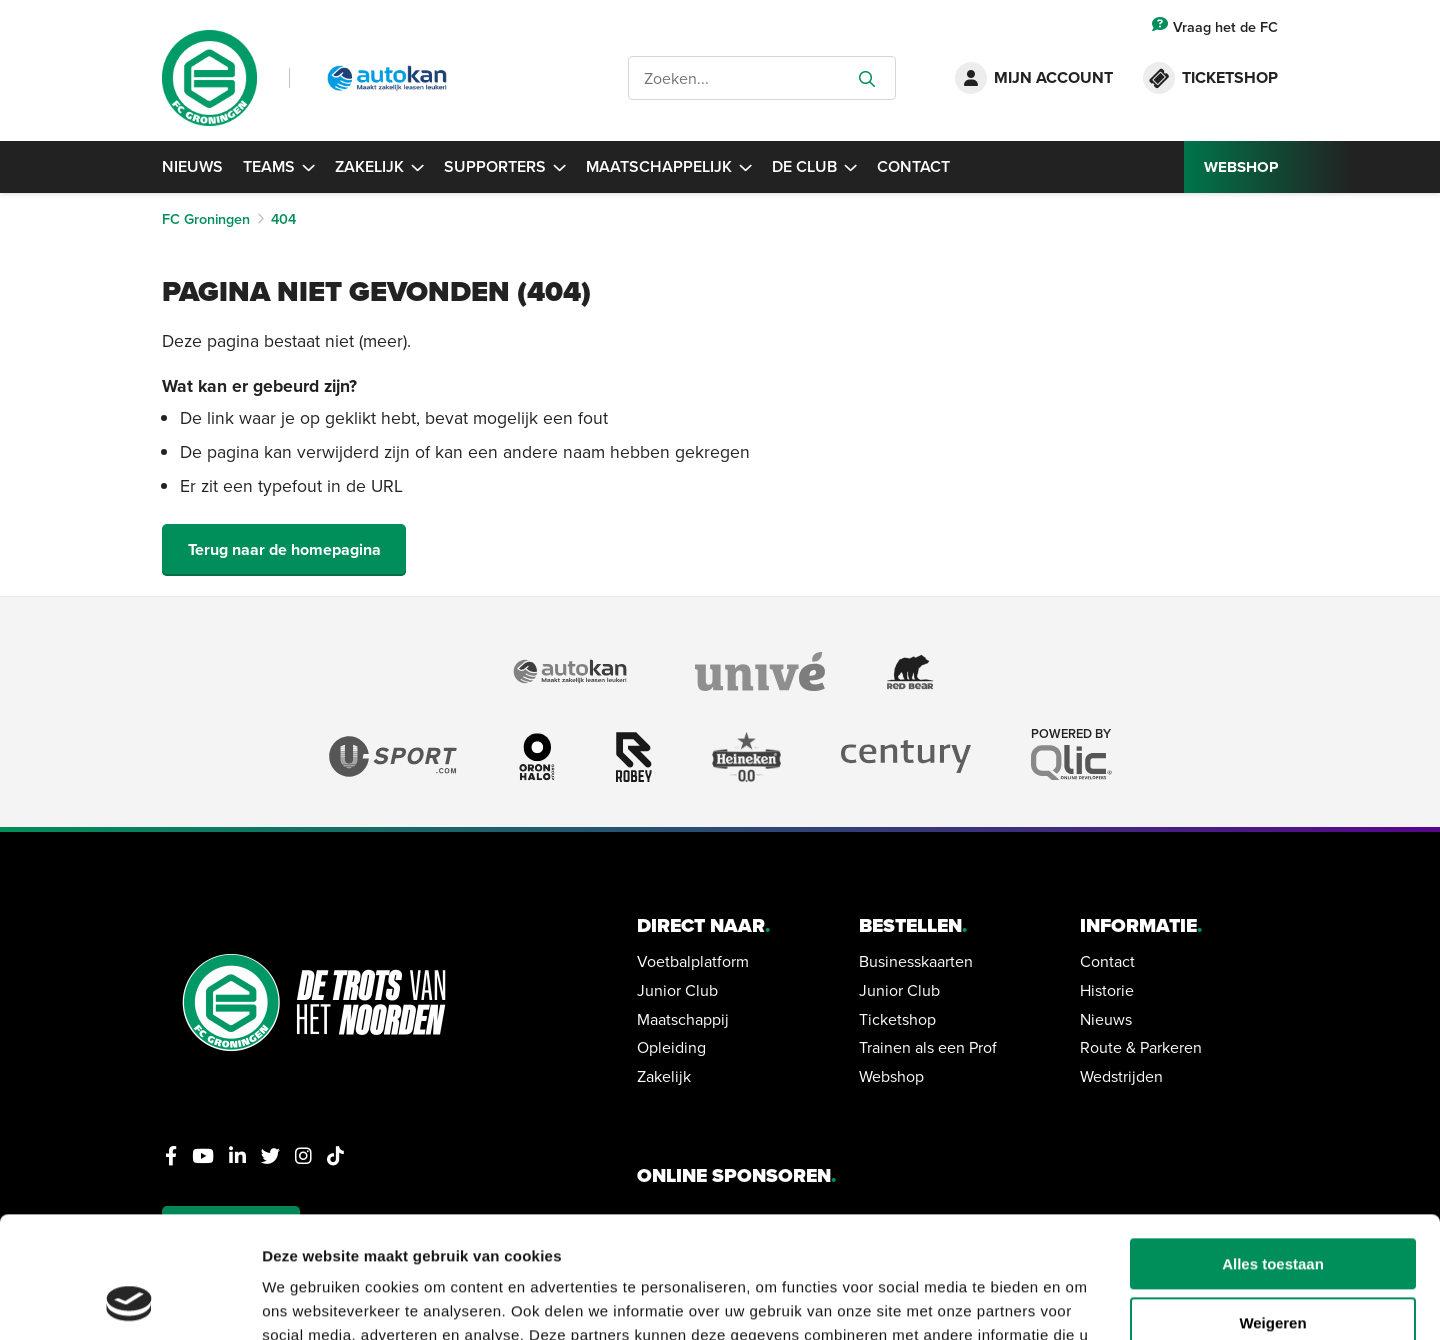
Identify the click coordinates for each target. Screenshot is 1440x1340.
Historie (1107, 990)
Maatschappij (683, 1019)
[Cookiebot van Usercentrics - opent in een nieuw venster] (129, 1301)
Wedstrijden (1121, 1076)
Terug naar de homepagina (284, 549)
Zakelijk (379, 166)
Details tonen (309, 1300)
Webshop (891, 1076)
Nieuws (192, 166)
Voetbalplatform (693, 961)
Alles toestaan (1273, 1150)
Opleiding (671, 1047)
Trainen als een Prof (928, 1047)
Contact (913, 166)
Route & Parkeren (1141, 1047)
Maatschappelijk (669, 166)
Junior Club (677, 990)
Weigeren (1272, 1209)
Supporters (505, 166)
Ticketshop (897, 1019)
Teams (279, 166)
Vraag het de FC (1215, 26)
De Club (814, 166)
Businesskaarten (916, 961)
